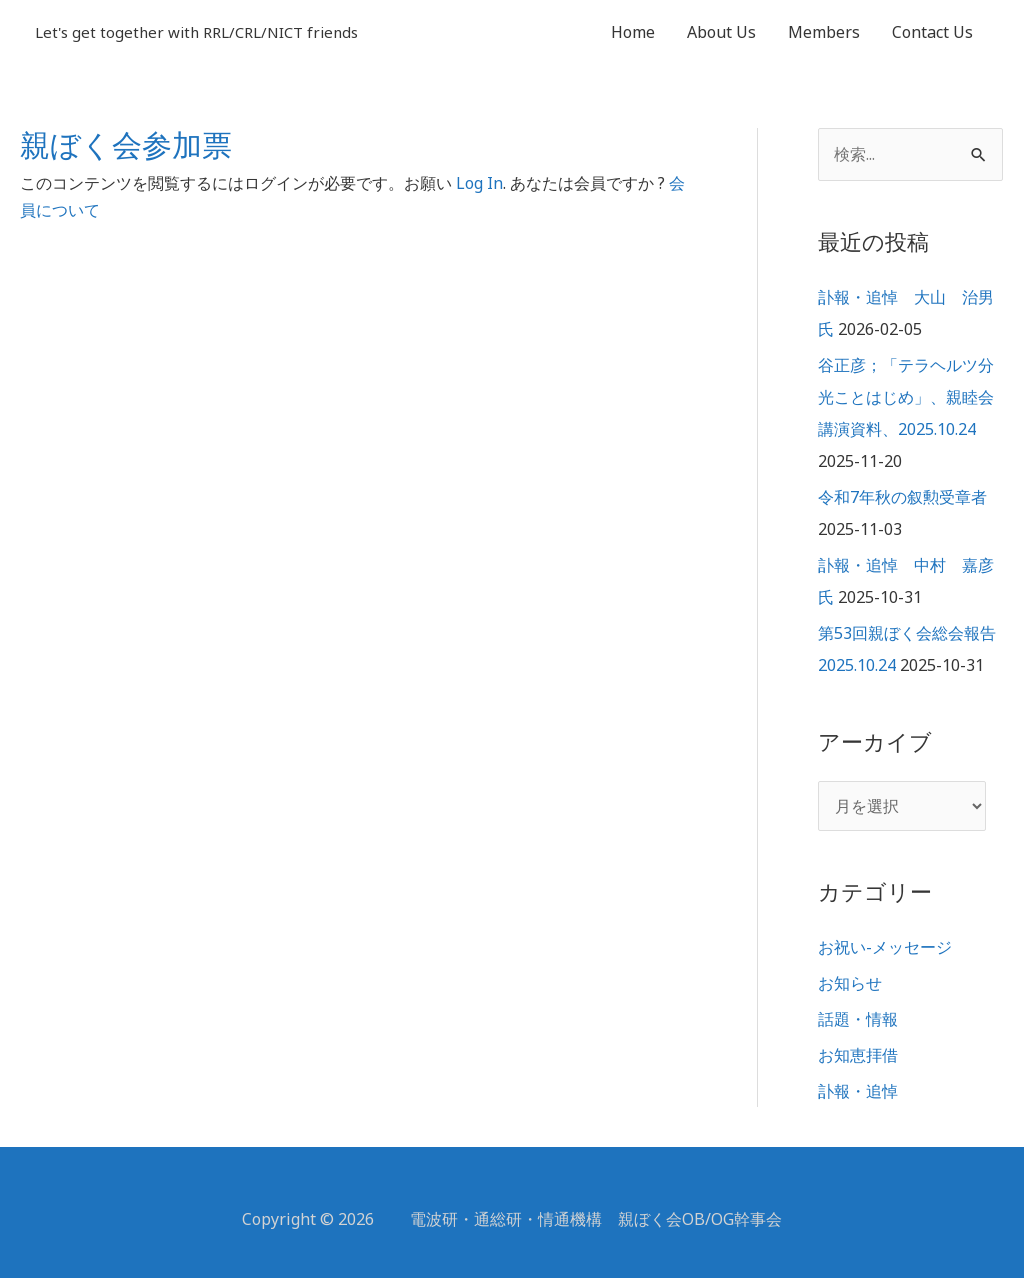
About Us (721, 32)
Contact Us (932, 32)
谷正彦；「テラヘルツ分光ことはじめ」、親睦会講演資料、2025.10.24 (906, 397)
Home (633, 32)
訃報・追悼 (858, 1091)
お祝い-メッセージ (885, 947)
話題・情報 (858, 1019)
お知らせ (850, 983)
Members (824, 32)
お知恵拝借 (858, 1055)
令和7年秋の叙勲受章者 (902, 497)
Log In (479, 183)
